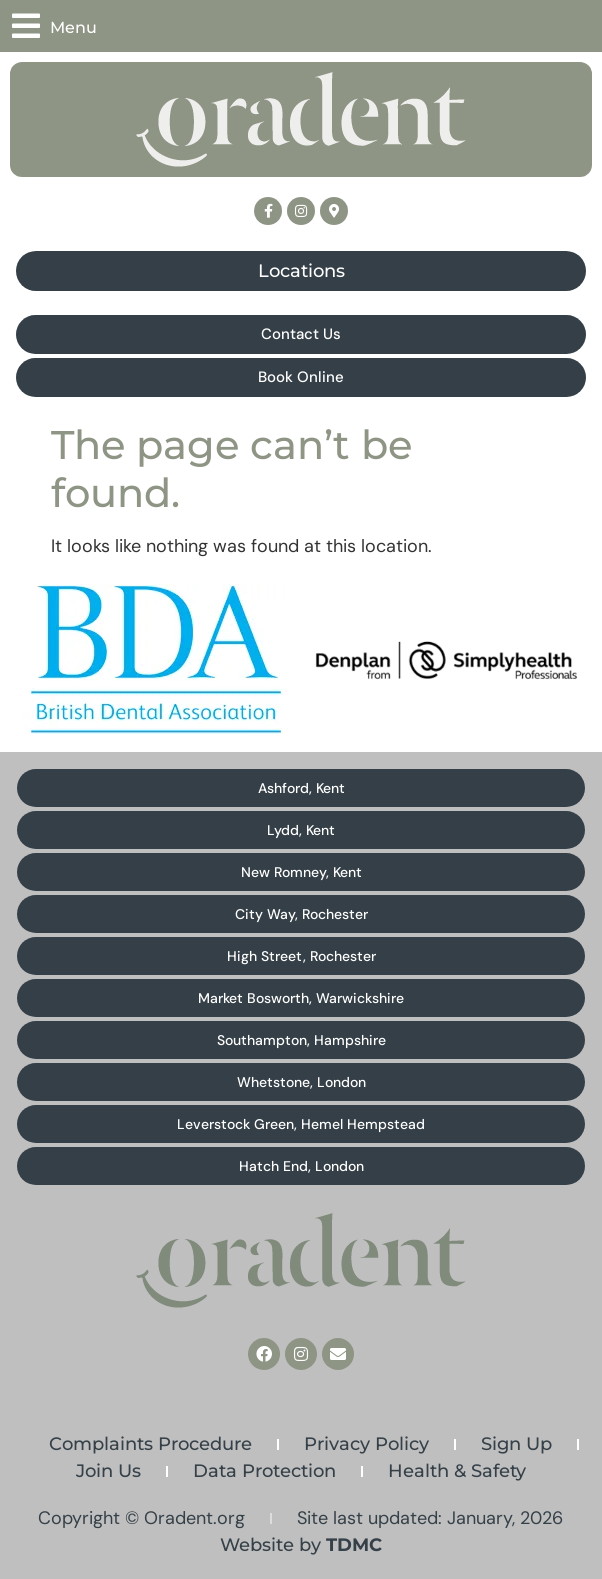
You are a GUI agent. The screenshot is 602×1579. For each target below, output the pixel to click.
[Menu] (26, 26)
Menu (73, 27)
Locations (301, 271)
